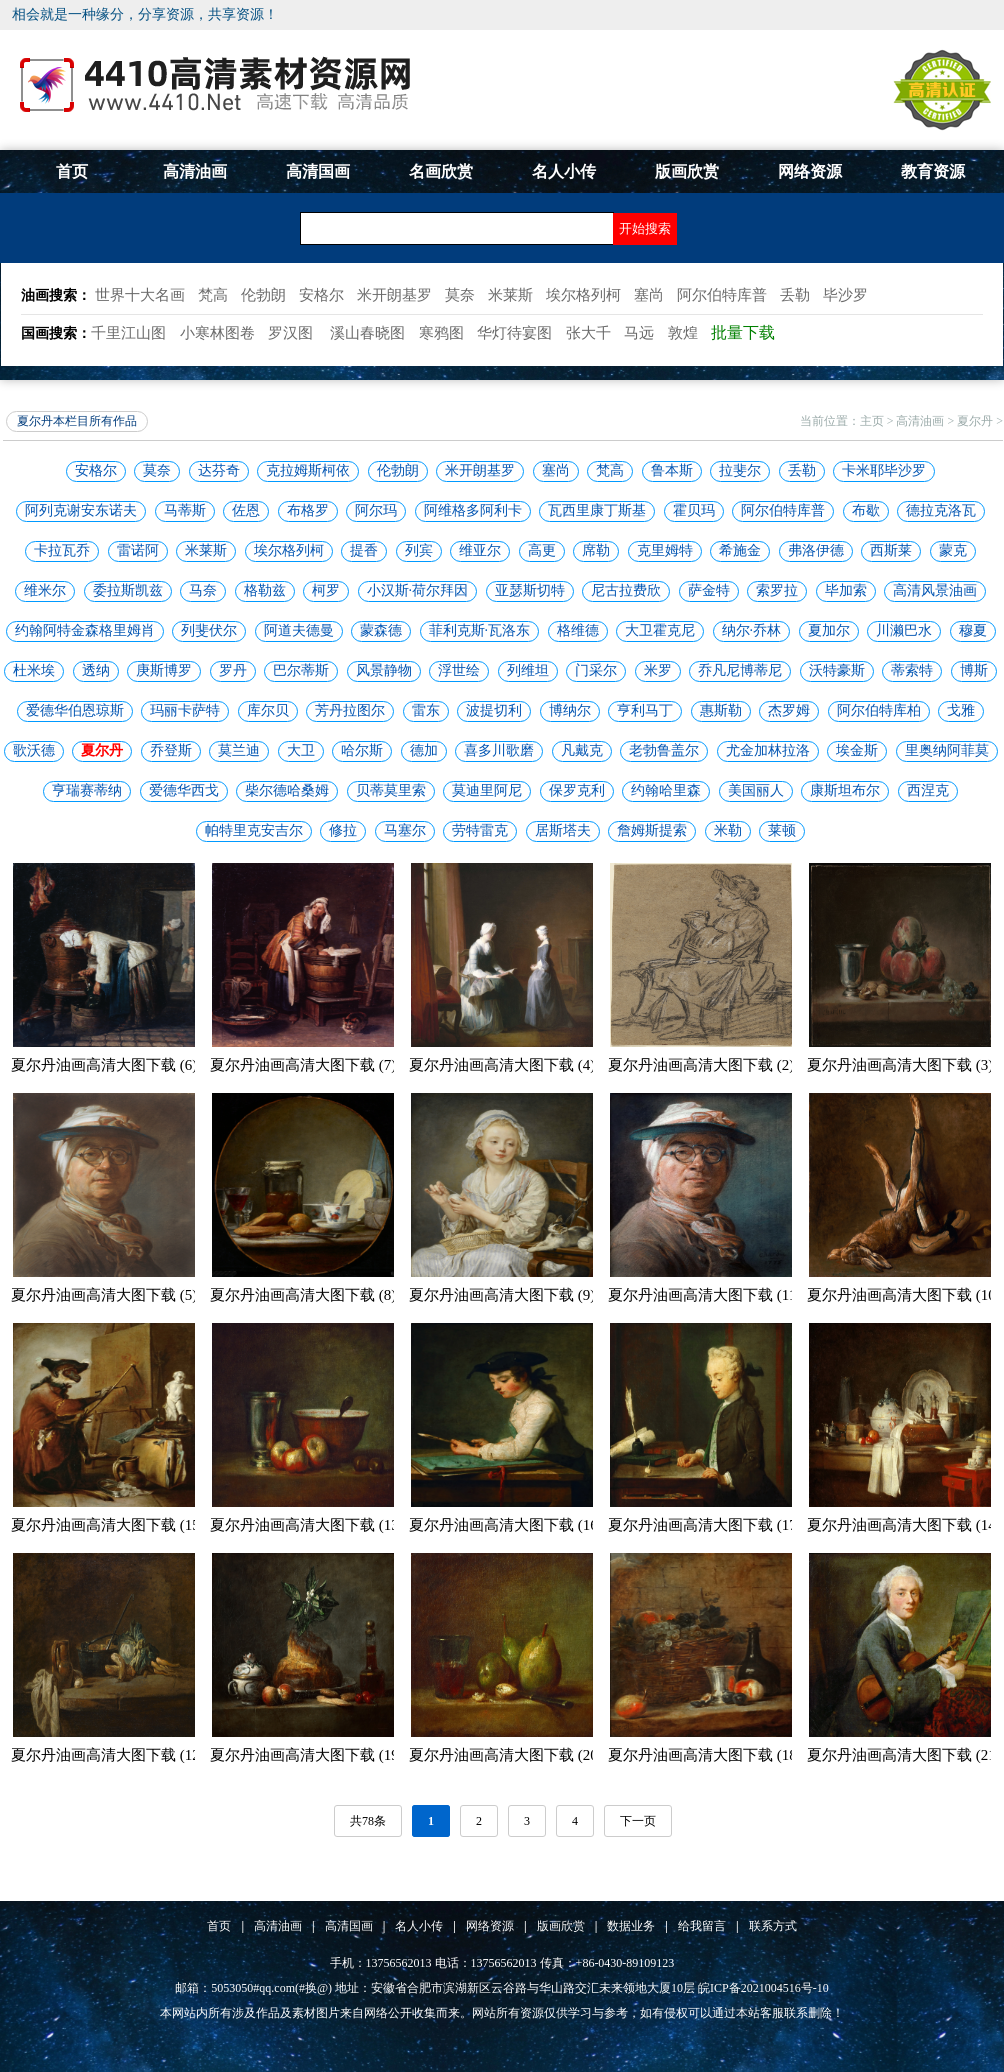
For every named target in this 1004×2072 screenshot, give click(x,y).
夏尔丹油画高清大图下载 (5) (104, 1295)
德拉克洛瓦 (941, 510)
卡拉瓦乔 (62, 550)
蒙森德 (381, 630)
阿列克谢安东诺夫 (81, 510)
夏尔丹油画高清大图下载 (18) (705, 1755)
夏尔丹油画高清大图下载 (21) (904, 1755)
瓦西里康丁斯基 (597, 510)
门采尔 (596, 670)
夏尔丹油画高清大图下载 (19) (307, 1755)
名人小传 (564, 171)
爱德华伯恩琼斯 (75, 710)
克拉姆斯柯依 (308, 470)
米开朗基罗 (480, 470)
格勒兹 (265, 590)
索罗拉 (777, 590)
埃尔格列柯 (289, 550)
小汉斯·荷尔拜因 (418, 590)
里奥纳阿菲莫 (947, 750)
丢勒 (802, 470)
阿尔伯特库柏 (879, 710)
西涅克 (928, 790)
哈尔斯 (362, 750)
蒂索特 (912, 670)
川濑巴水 (904, 630)
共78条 (368, 1821)
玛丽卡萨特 (185, 710)
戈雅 (961, 710)
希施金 (740, 550)
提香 (364, 550)
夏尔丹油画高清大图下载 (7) (303, 1065)
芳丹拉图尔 (350, 710)
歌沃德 (34, 750)
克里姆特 (665, 550)
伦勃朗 (398, 470)
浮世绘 (459, 670)
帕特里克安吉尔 (254, 830)
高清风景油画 (935, 590)
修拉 (343, 830)
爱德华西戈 (184, 790)
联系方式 (773, 1926)
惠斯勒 (721, 710)
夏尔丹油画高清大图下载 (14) (904, 1525)
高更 (542, 550)
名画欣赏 (441, 171)
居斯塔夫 (563, 830)
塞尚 (556, 470)
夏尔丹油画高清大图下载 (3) (900, 1065)
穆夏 (973, 630)
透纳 (96, 670)
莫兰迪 (239, 750)
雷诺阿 (138, 550)
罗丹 (233, 670)
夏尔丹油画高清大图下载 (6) (104, 1065)
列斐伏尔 (209, 630)
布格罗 (308, 510)
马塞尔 (405, 830)
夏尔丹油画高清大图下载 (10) (904, 1295)
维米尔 (45, 590)
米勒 (728, 830)
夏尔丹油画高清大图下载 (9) (502, 1295)
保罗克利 (577, 790)
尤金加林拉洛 (768, 750)
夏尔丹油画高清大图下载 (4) (502, 1065)
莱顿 (782, 830)
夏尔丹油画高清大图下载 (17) (705, 1525)
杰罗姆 (789, 710)
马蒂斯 (185, 510)
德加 (424, 750)
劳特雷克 (480, 830)
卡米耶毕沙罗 (884, 470)
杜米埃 (34, 670)
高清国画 (318, 171)
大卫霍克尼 (660, 630)
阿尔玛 (376, 510)
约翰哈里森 (666, 790)
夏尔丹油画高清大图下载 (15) (108, 1525)
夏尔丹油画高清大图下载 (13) (307, 1525)
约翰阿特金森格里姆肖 (85, 630)
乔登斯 (171, 750)
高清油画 (195, 171)
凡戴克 (582, 750)
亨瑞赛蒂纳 (87, 790)
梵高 (610, 470)
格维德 (578, 630)
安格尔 (96, 470)
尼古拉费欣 (626, 590)
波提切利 (494, 710)
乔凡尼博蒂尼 (740, 670)
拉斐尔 (740, 470)
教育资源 (933, 171)
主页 (872, 421)
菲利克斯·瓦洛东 (480, 630)
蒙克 (953, 550)
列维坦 (528, 670)
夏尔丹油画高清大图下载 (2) (701, 1065)
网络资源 (810, 171)
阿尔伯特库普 (783, 510)
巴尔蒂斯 (301, 670)
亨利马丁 (645, 710)
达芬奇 (219, 470)
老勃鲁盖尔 (664, 750)
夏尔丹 (975, 421)
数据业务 (631, 1926)
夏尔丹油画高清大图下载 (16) (506, 1525)
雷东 (426, 710)
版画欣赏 (687, 171)
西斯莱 (891, 550)
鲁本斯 (672, 470)
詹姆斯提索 (652, 830)
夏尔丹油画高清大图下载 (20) (506, 1755)
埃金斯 (857, 750)
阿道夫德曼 (299, 630)
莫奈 (157, 470)
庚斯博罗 (164, 670)
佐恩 (246, 510)
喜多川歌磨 (499, 750)
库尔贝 (268, 710)
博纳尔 (570, 710)
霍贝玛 (694, 510)
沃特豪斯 (837, 670)
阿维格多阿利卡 (473, 510)
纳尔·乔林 (752, 630)
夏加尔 (829, 630)
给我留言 (702, 1926)
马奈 (203, 590)
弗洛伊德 (816, 550)
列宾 (419, 550)
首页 (72, 171)
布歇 (866, 510)
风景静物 (384, 670)
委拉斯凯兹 (128, 590)
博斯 (974, 670)
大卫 (301, 750)
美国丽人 (756, 790)
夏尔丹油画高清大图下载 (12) (108, 1755)
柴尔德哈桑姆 (287, 790)
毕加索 (846, 590)
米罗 (658, 670)
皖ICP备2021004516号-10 (763, 1988)
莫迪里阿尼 (487, 790)
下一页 (638, 1821)
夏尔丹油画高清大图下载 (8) (303, 1295)
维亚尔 (480, 550)
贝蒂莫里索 (391, 790)
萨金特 (709, 590)
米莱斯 (206, 550)
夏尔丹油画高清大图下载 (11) (704, 1295)
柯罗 (326, 590)
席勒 (596, 550)
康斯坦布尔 (845, 790)
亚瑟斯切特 (530, 590)
